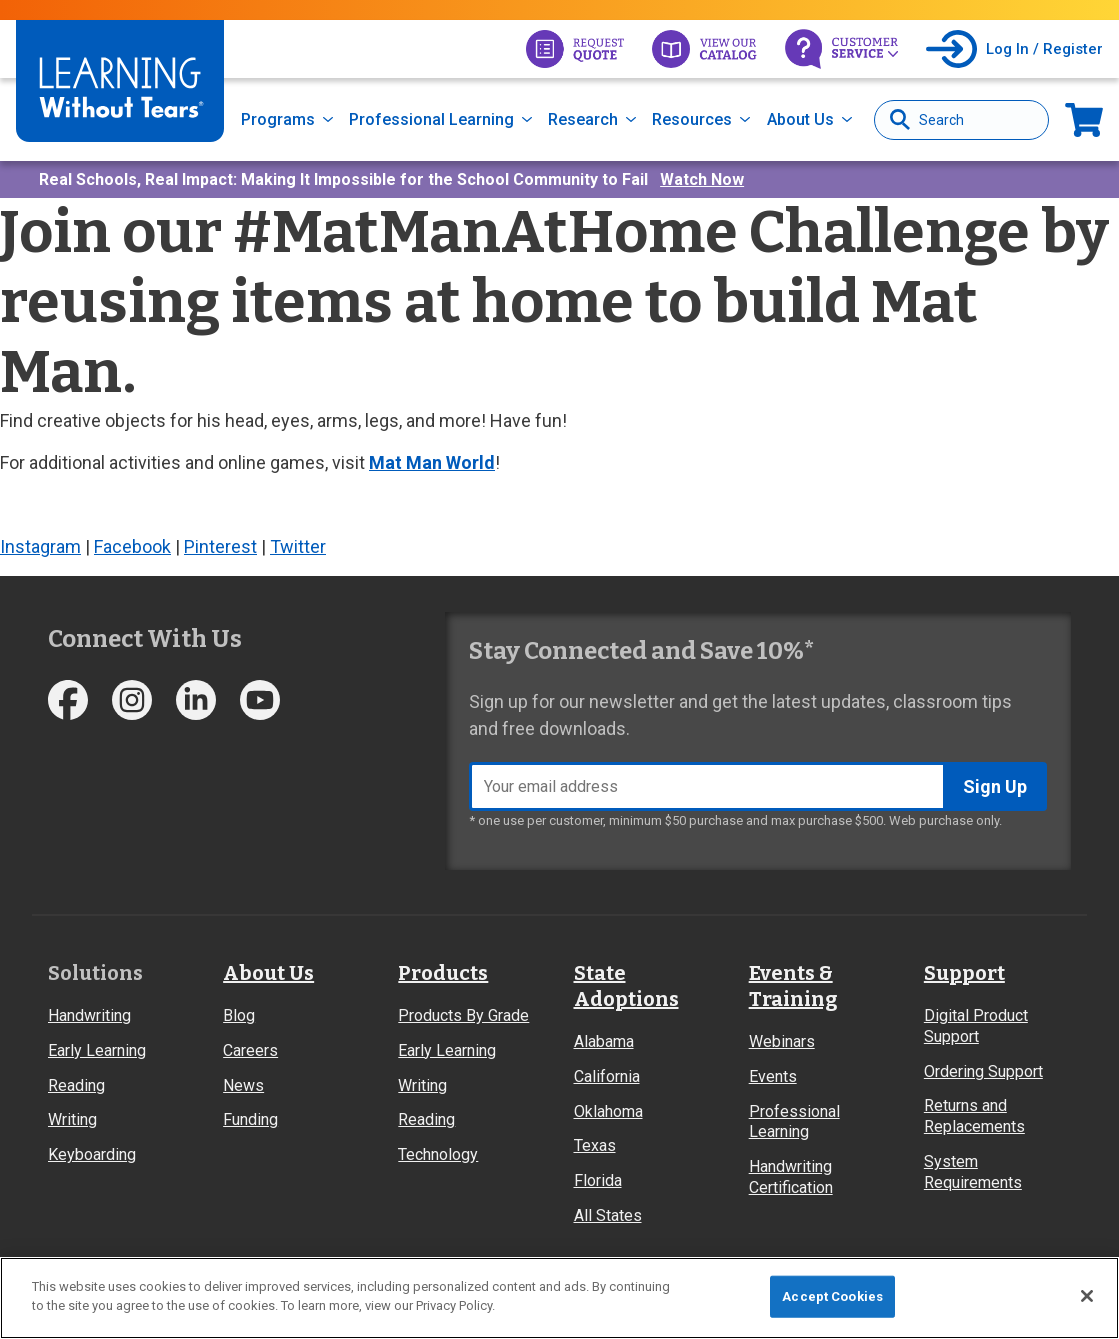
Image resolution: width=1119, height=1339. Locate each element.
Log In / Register (1044, 49)
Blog (239, 1015)
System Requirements (973, 1172)
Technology (438, 1154)
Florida (598, 1180)
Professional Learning (431, 119)
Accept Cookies (832, 1296)
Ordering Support (983, 1071)
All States (608, 1215)
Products (443, 973)
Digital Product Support (976, 1026)
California (607, 1076)
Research (583, 119)
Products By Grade (463, 1015)
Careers (250, 1050)
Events (773, 1076)
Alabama (604, 1041)
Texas (595, 1145)
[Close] (1087, 1296)
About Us (800, 119)
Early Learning (97, 1050)
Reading (76, 1085)
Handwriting (89, 1015)
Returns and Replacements (974, 1116)
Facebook (132, 546)
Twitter (298, 546)
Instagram (40, 546)
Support (964, 973)
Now (1084, 119)
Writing (72, 1119)
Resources (692, 119)
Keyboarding (92, 1154)
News (243, 1085)
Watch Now (702, 179)
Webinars (782, 1041)
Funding (250, 1119)
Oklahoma (608, 1111)
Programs (278, 119)
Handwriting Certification (791, 1177)
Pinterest (220, 546)
